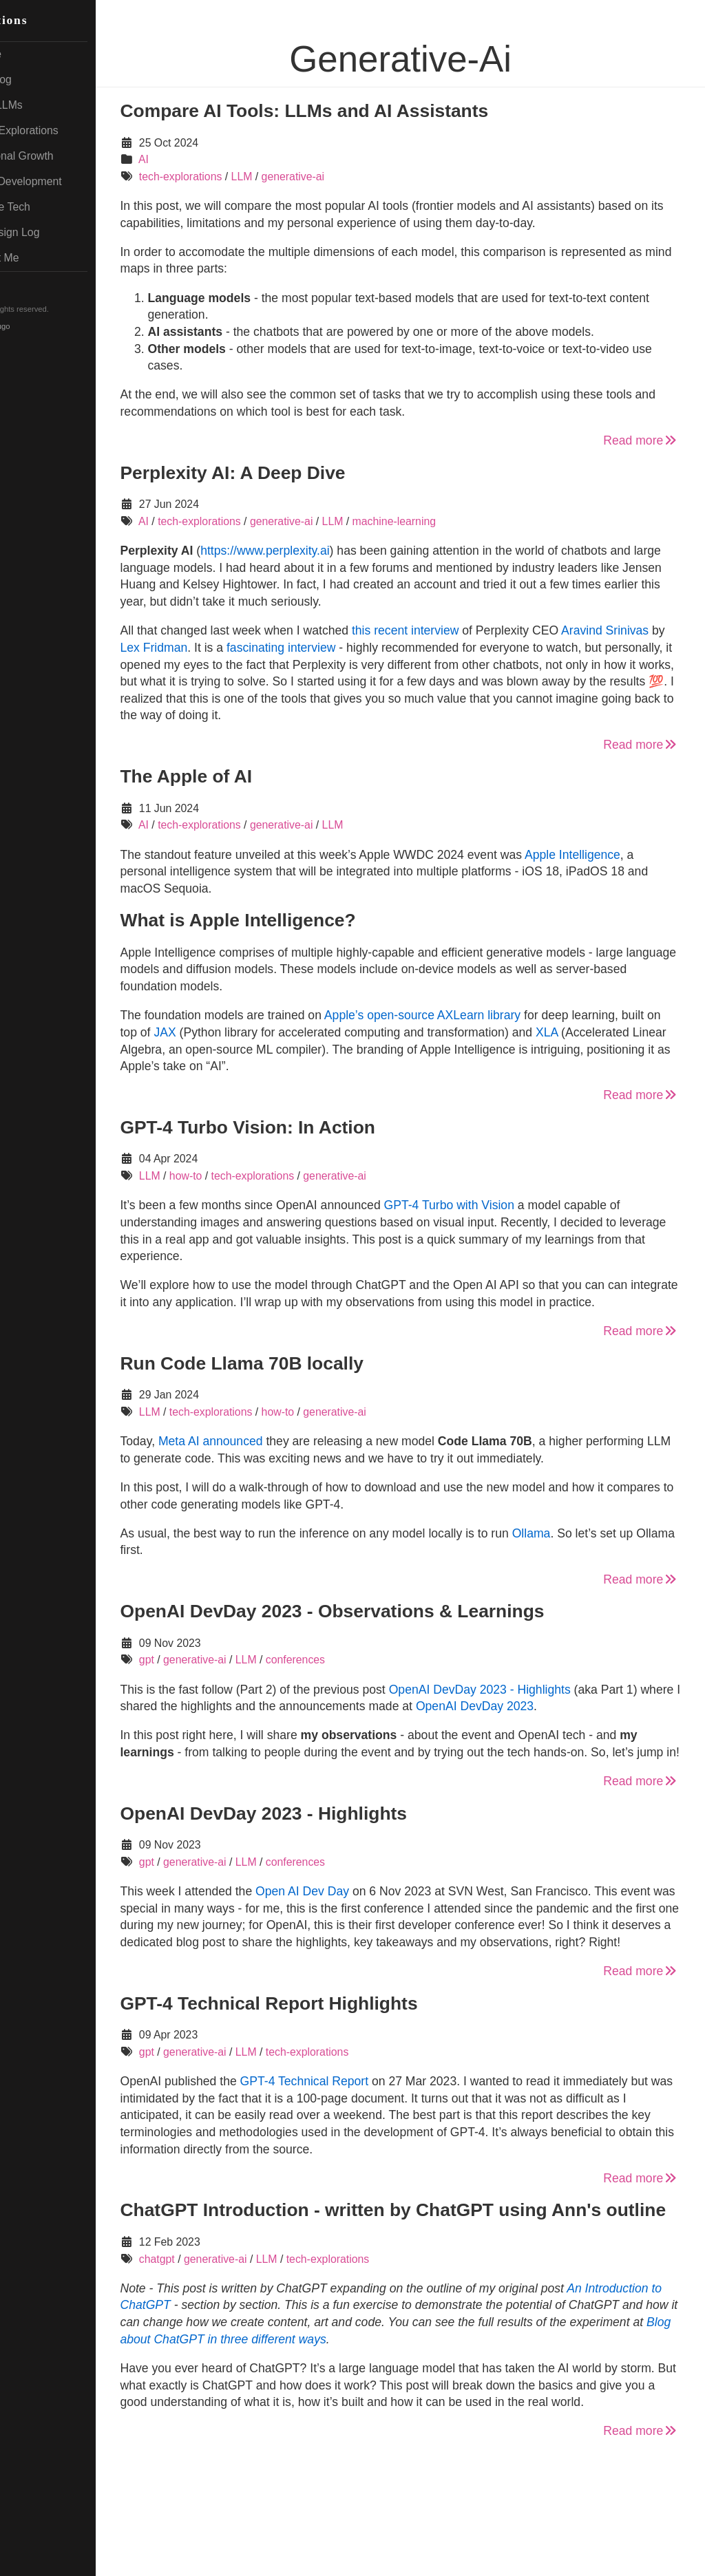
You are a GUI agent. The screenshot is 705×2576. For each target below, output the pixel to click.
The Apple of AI (244, 776)
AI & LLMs (48, 105)
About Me (46, 258)
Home (37, 54)
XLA (647, 1032)
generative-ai (351, 176)
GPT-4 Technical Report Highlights (327, 2071)
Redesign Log (56, 232)
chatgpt (215, 2344)
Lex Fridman (274, 647)
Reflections (51, 20)
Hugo (59, 326)
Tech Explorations (66, 130)
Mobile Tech (52, 207)
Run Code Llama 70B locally (299, 1380)
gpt (205, 1694)
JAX (266, 1032)
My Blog (42, 79)
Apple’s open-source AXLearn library (481, 1015)
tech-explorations (239, 176)
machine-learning (452, 521)
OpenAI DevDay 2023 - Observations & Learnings (390, 1645)
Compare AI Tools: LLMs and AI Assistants (362, 110)
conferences (353, 1694)
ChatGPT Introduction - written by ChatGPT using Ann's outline (419, 2287)
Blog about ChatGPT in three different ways (506, 2424)
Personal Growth (63, 156)
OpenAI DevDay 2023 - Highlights (538, 1723)
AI (202, 159)
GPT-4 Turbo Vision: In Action (305, 1127)
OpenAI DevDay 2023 (616, 1740)
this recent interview (463, 630)
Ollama (589, 1567)
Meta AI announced (269, 1458)
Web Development (67, 181)
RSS (34, 284)
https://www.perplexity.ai (323, 550)
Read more (640, 440)
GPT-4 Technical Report (362, 2149)
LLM (300, 176)
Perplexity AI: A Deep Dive (290, 472)
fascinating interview (402, 647)
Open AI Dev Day (361, 1942)
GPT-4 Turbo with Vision (507, 1205)
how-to (244, 1176)
